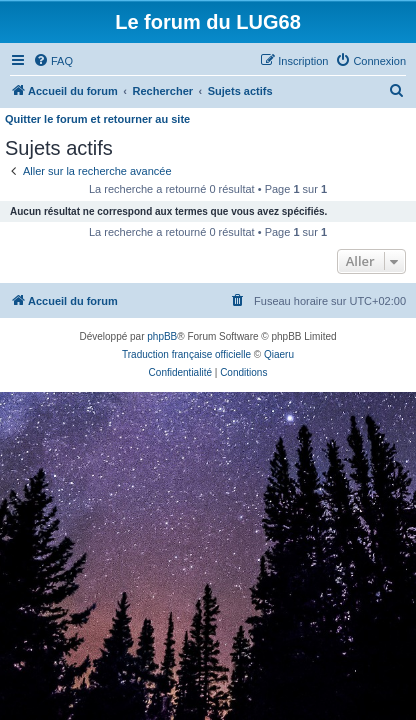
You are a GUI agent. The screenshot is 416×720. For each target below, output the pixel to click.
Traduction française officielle (186, 354)
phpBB (162, 336)
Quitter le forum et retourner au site (97, 119)
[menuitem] (53, 61)
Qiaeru (279, 354)
